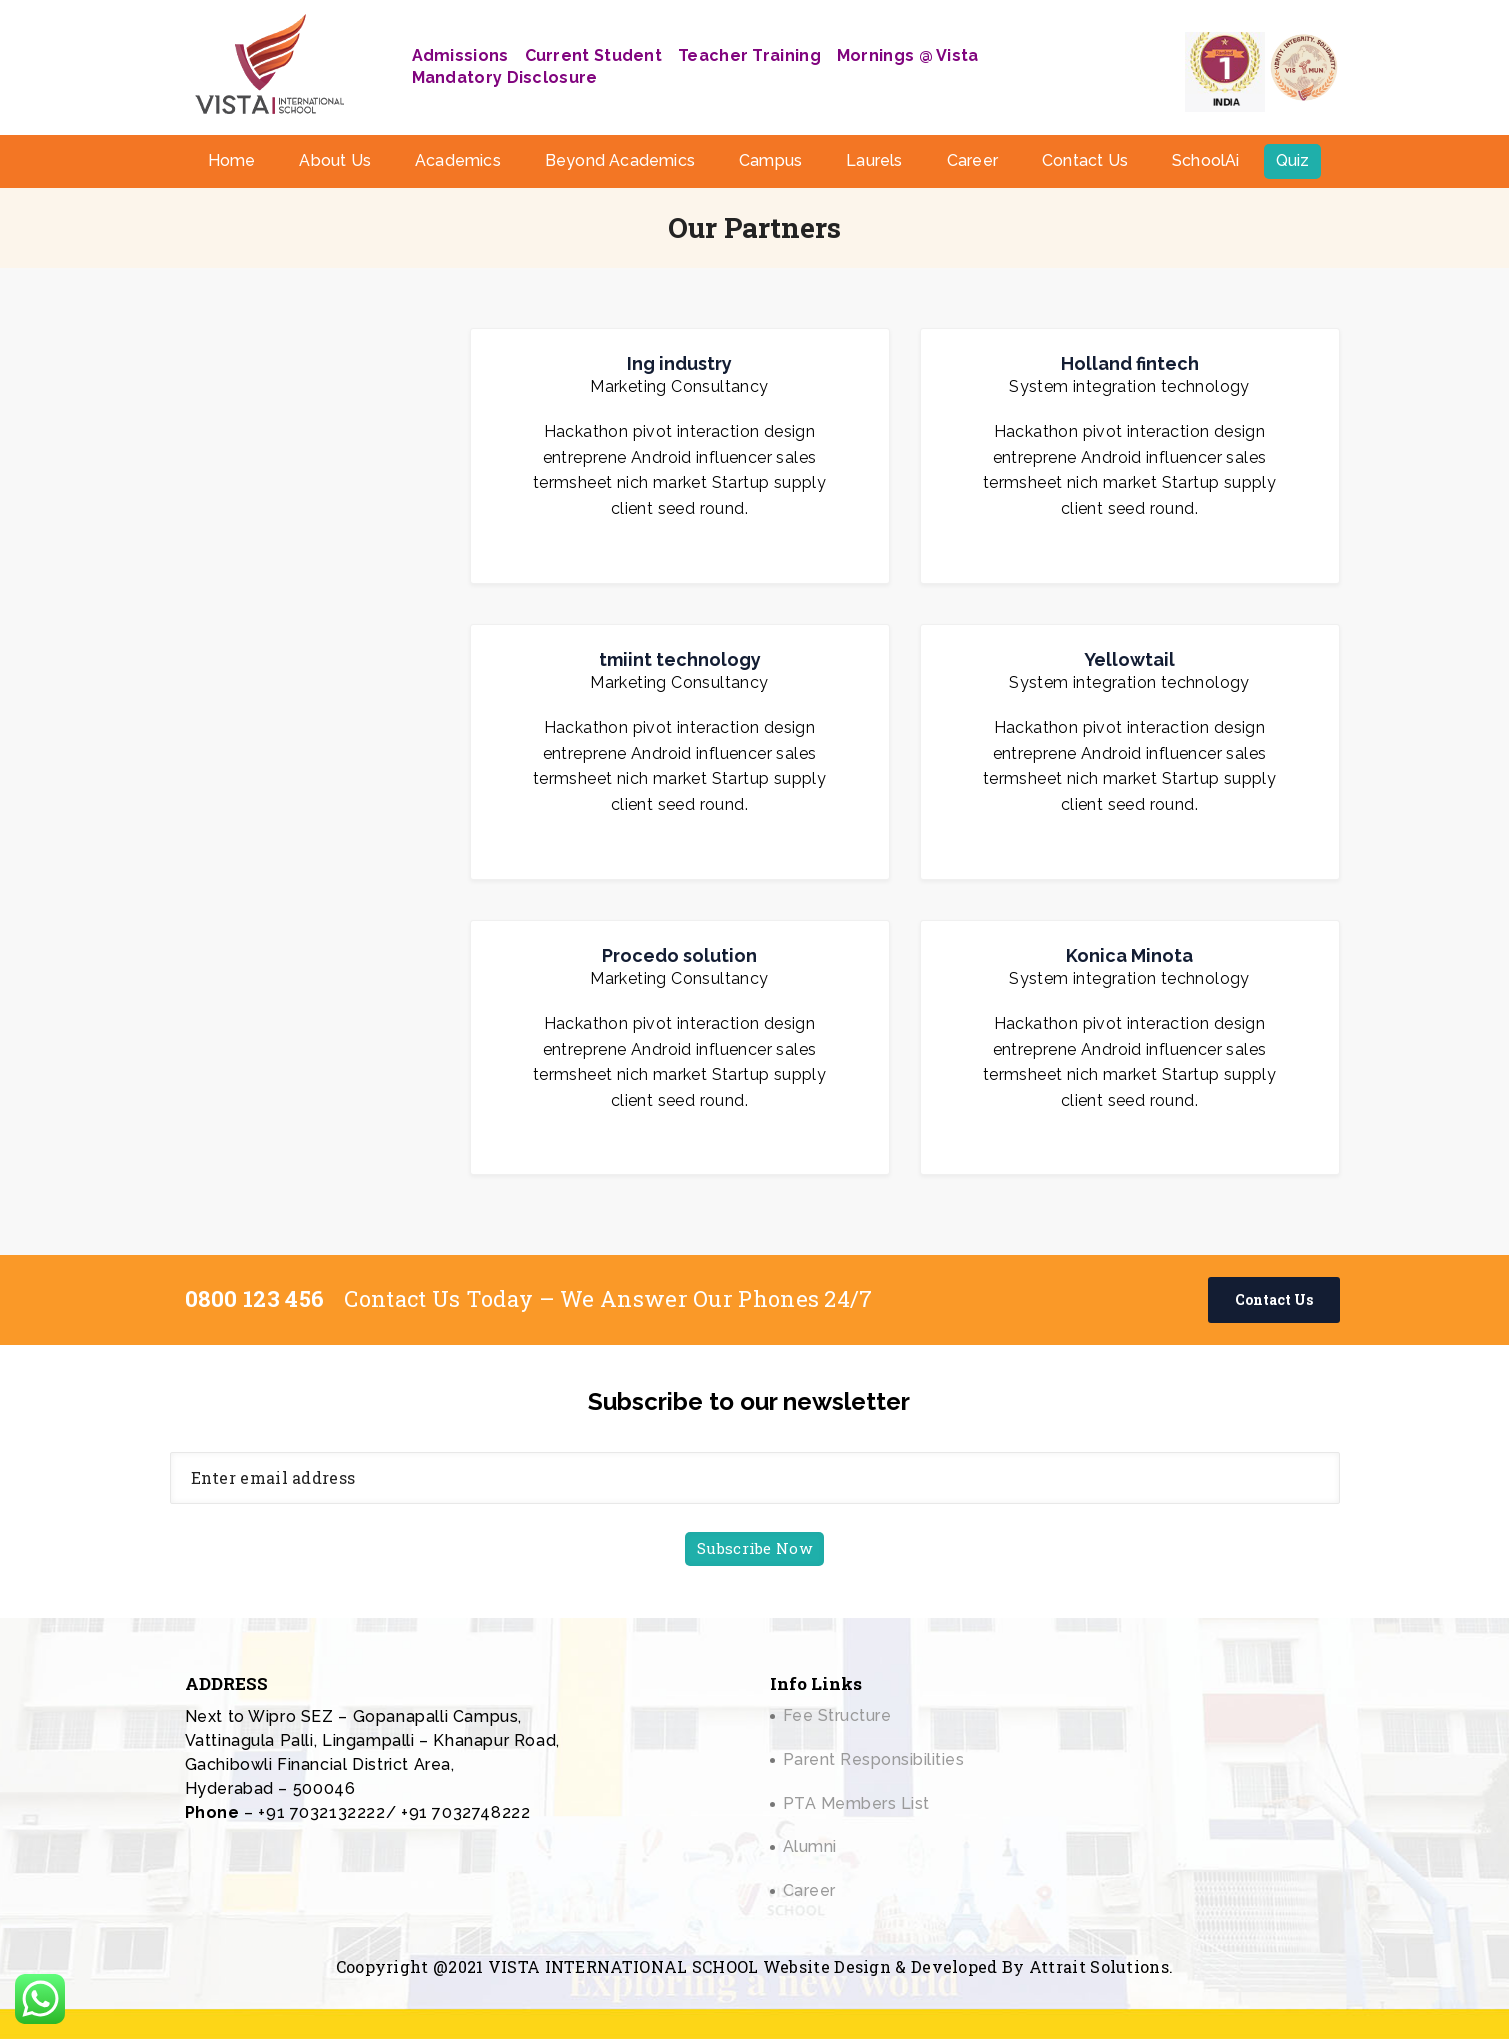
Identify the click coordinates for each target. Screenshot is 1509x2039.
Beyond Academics (620, 160)
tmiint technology (680, 659)
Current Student (594, 55)
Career (972, 160)
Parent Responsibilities (874, 1759)
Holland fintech (1130, 363)
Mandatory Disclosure (505, 77)
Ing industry (679, 363)
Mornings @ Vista (908, 55)
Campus (770, 160)
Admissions (460, 55)
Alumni (810, 1846)
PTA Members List (856, 1803)
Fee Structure (837, 1715)
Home (232, 160)
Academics (458, 160)
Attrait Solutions (1099, 1966)
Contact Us (1085, 160)
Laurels (874, 160)
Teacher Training (749, 55)
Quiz (1293, 160)
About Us (335, 160)
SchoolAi (1206, 160)
